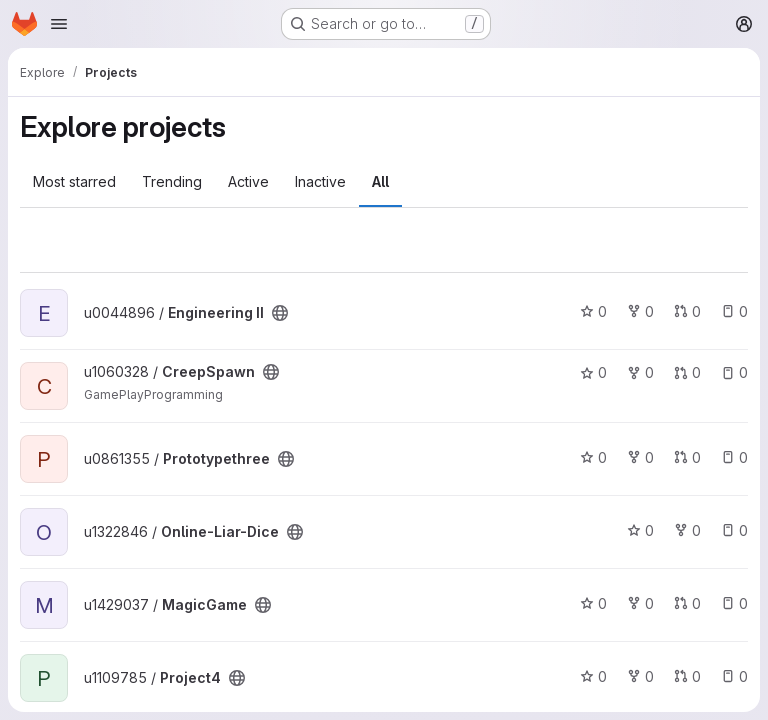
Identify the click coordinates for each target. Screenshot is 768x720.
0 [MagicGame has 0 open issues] (734, 603)
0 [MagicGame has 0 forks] (640, 603)
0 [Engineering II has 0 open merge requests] (687, 311)
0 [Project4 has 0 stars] (593, 676)
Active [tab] (248, 181)
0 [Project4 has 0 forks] (640, 676)
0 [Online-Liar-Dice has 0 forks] (687, 530)
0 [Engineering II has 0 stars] (593, 311)
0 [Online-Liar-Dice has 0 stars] (640, 530)
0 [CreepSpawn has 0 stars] (593, 372)
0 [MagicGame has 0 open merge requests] (687, 603)
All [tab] (380, 181)
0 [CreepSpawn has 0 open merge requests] (687, 372)
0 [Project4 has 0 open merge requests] (687, 676)
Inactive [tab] (320, 181)
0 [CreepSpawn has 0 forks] (640, 372)
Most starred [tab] (74, 181)
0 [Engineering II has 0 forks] (640, 311)
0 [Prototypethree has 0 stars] (593, 457)
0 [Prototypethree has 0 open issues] (734, 457)
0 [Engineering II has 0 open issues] (734, 311)
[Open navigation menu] (59, 24)
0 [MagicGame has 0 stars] (593, 603)
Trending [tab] (172, 181)
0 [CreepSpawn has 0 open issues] (734, 372)
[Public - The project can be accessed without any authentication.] (280, 313)
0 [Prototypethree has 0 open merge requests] (687, 457)
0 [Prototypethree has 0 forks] (640, 457)
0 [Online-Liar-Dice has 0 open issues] (734, 530)
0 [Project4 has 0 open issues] (734, 676)
